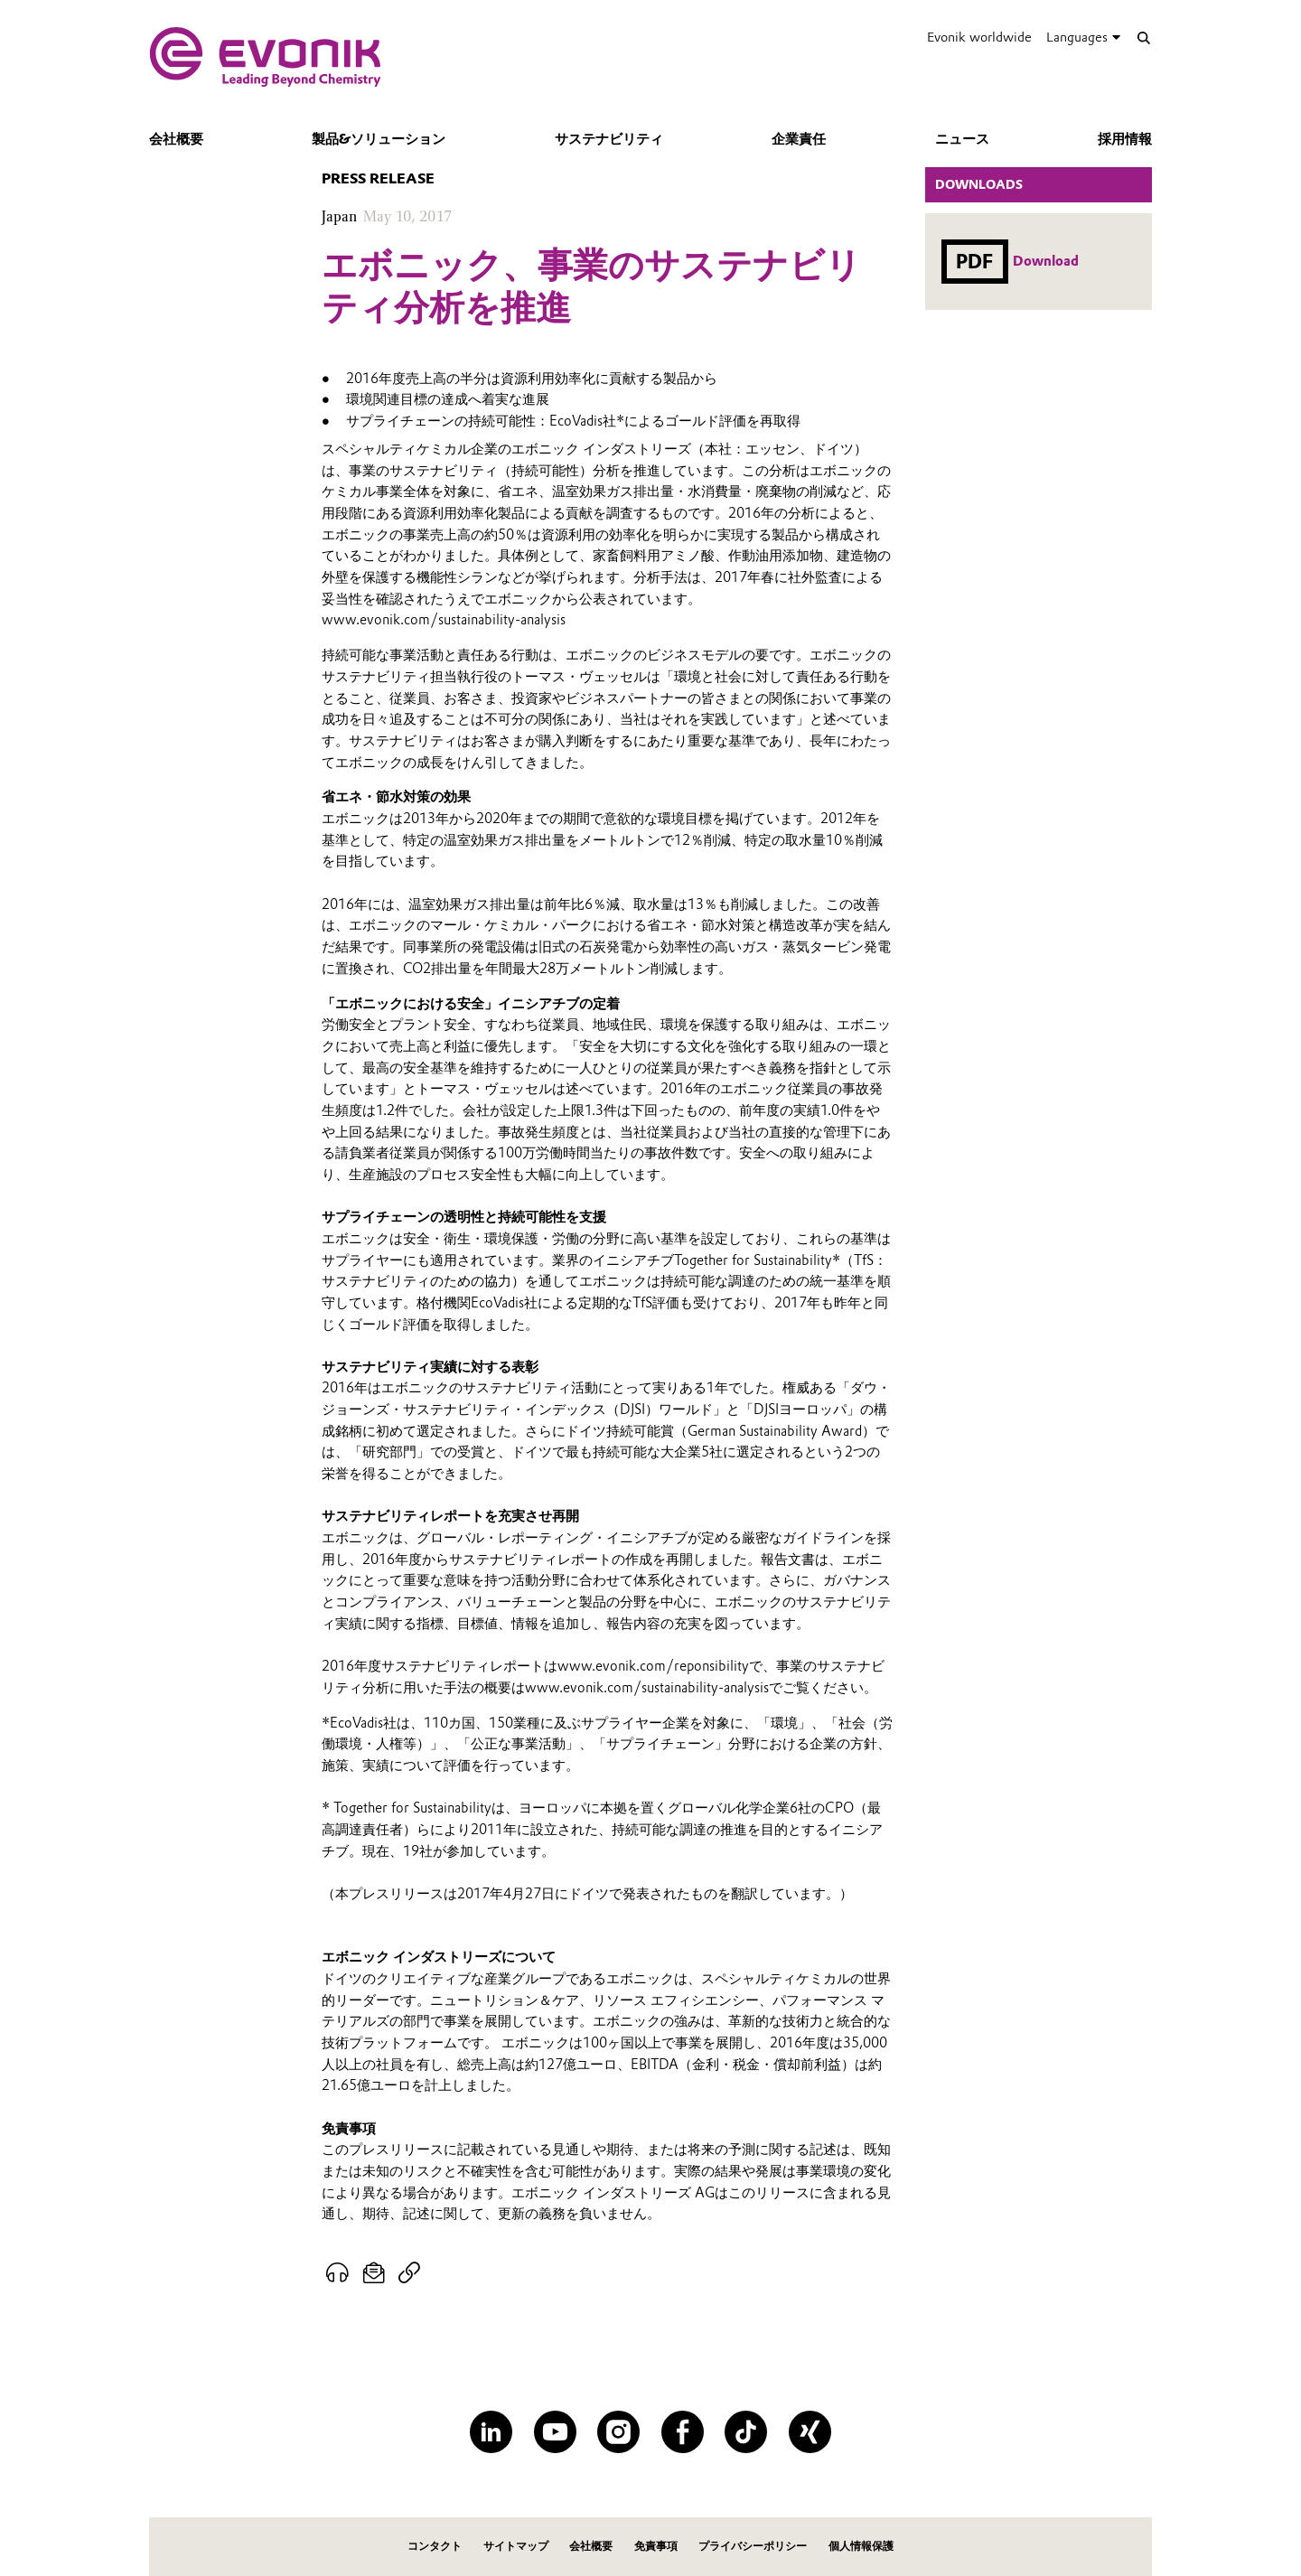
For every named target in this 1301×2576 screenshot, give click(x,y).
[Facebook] (682, 2432)
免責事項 (656, 2546)
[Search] (1143, 37)
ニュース (962, 139)
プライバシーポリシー (752, 2546)
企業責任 (799, 139)
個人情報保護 (861, 2546)
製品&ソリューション (378, 139)
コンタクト (434, 2546)
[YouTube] (555, 2432)
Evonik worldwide (979, 37)
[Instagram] (618, 2432)
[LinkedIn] (491, 2432)
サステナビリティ (609, 139)
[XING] (810, 2432)
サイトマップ (515, 2546)
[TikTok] (746, 2432)
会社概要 (176, 139)
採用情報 (1125, 139)
